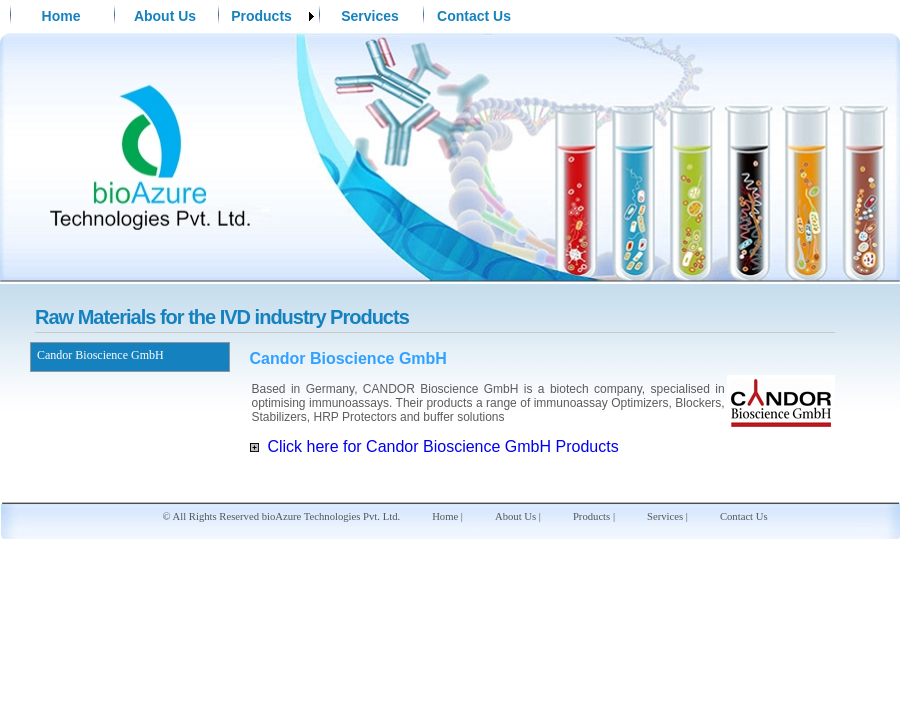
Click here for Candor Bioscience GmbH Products (434, 446)
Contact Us (474, 16)
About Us (165, 16)
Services (370, 16)
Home (61, 16)
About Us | (518, 516)
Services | (667, 516)
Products (261, 16)
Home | (447, 516)
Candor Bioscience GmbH (100, 355)
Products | (594, 516)
